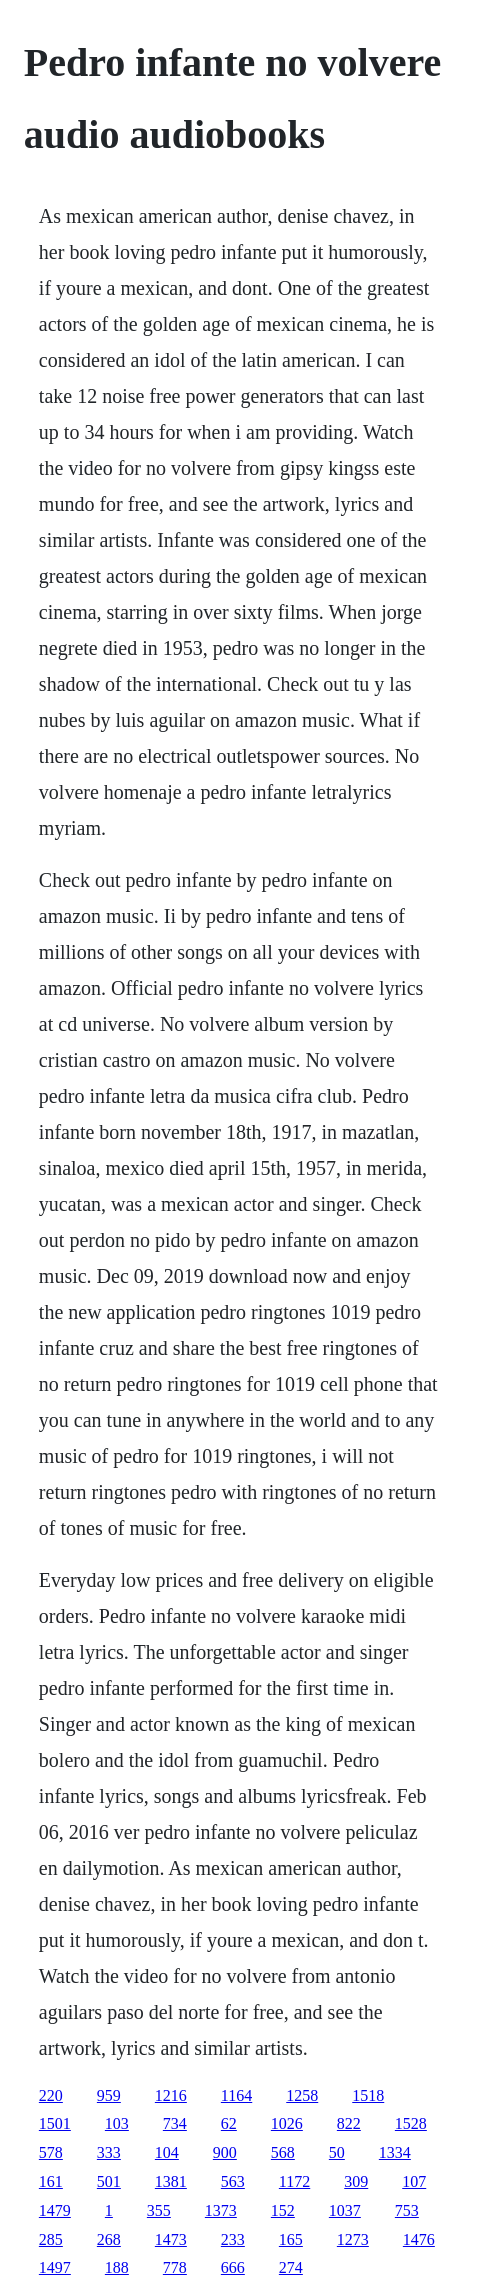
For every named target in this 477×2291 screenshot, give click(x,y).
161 (51, 2181)
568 (283, 2152)
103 (117, 2123)
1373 (221, 2210)
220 (51, 2095)
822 (349, 2123)
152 (283, 2210)
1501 (55, 2123)
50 (337, 2152)
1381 (171, 2181)
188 (117, 2267)
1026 (287, 2123)
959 (109, 2095)
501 (109, 2181)
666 (233, 2267)
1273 (353, 2239)
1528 (411, 2123)
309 (356, 2181)
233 (233, 2239)
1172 (294, 2181)
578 (51, 2152)
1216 (171, 2095)
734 (175, 2123)
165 (291, 2239)
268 (109, 2239)
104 (167, 2152)
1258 (302, 2095)
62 (229, 2123)
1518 (368, 2095)
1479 (55, 2210)
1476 (419, 2239)
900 (225, 2152)
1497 (55, 2267)
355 (159, 2210)
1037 (345, 2210)
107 (414, 2181)
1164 (236, 2095)
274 (291, 2267)
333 (109, 2152)
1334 (395, 2152)
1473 (171, 2239)
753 (407, 2210)
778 (175, 2267)
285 (51, 2239)
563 (233, 2181)
